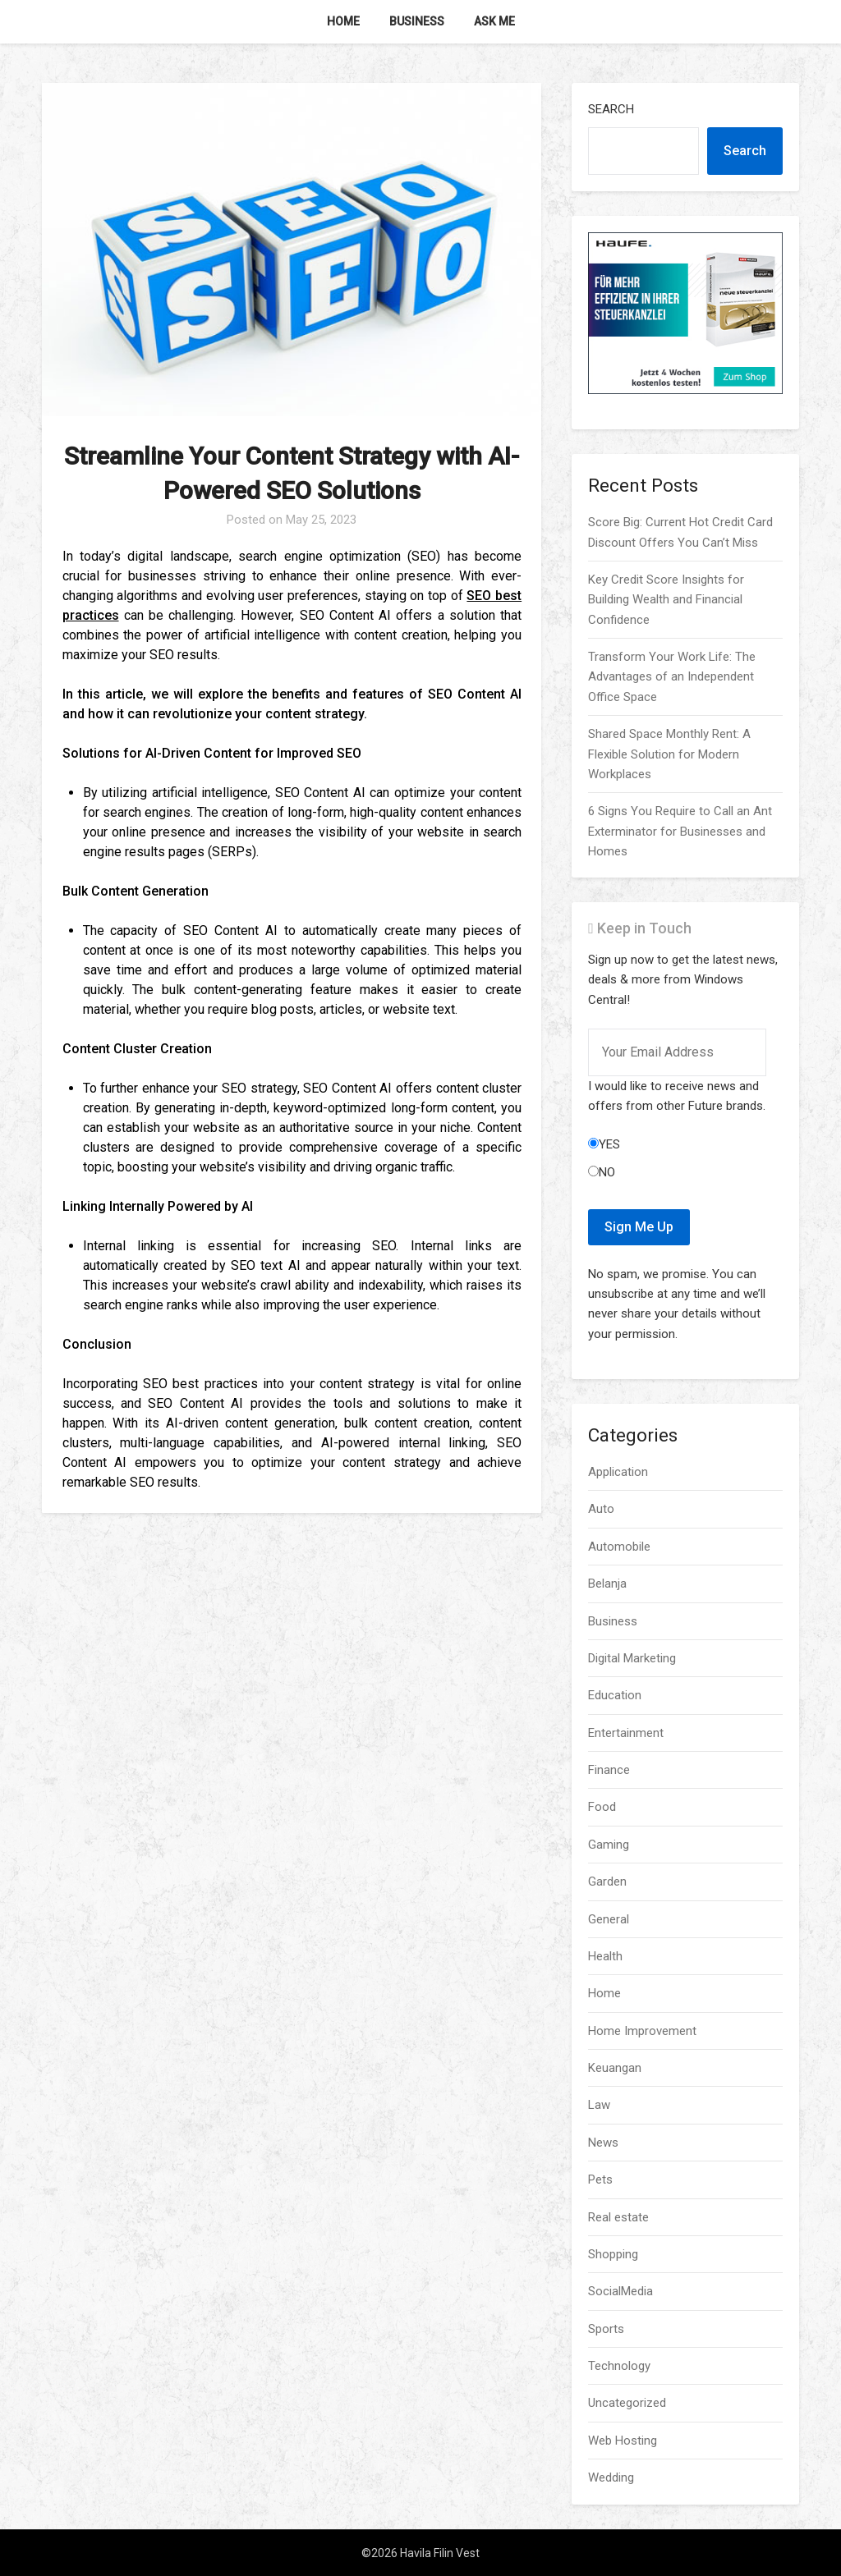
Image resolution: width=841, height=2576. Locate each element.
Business (416, 21)
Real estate (618, 2217)
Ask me (494, 21)
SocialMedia (620, 2291)
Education (614, 1695)
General (608, 1919)
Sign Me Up (638, 1227)
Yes (604, 1144)
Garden (607, 1881)
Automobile (619, 1546)
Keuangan (614, 2067)
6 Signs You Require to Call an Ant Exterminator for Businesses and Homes (680, 831)
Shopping (613, 2254)
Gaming (608, 1844)
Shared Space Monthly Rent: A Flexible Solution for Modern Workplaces (669, 754)
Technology (619, 2365)
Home (343, 21)
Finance (609, 1769)
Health (605, 1956)
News (603, 2142)
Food (602, 1806)
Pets (600, 2179)
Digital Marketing (632, 1658)
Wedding (611, 2477)
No (601, 1172)
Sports (606, 2329)
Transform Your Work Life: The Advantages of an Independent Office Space (672, 676)
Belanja (607, 1583)
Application (618, 1471)
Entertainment (626, 1733)
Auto (601, 1508)
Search (611, 109)
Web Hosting (622, 2440)
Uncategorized (627, 2402)
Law (599, 2104)
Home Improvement (642, 2031)
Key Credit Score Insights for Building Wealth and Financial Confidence (666, 599)
